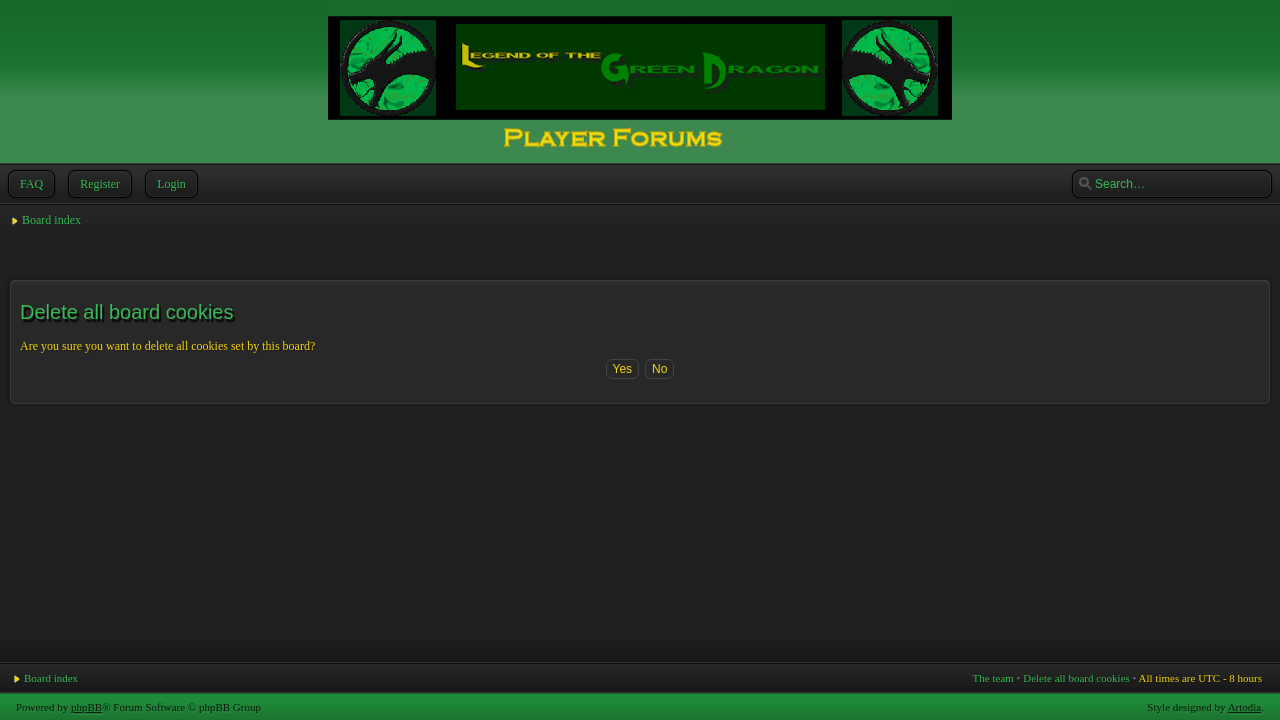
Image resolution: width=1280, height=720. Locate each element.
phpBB (86, 707)
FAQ (29, 184)
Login (169, 184)
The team (993, 678)
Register (98, 184)
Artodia (1245, 707)
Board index (51, 220)
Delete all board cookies (1076, 678)
